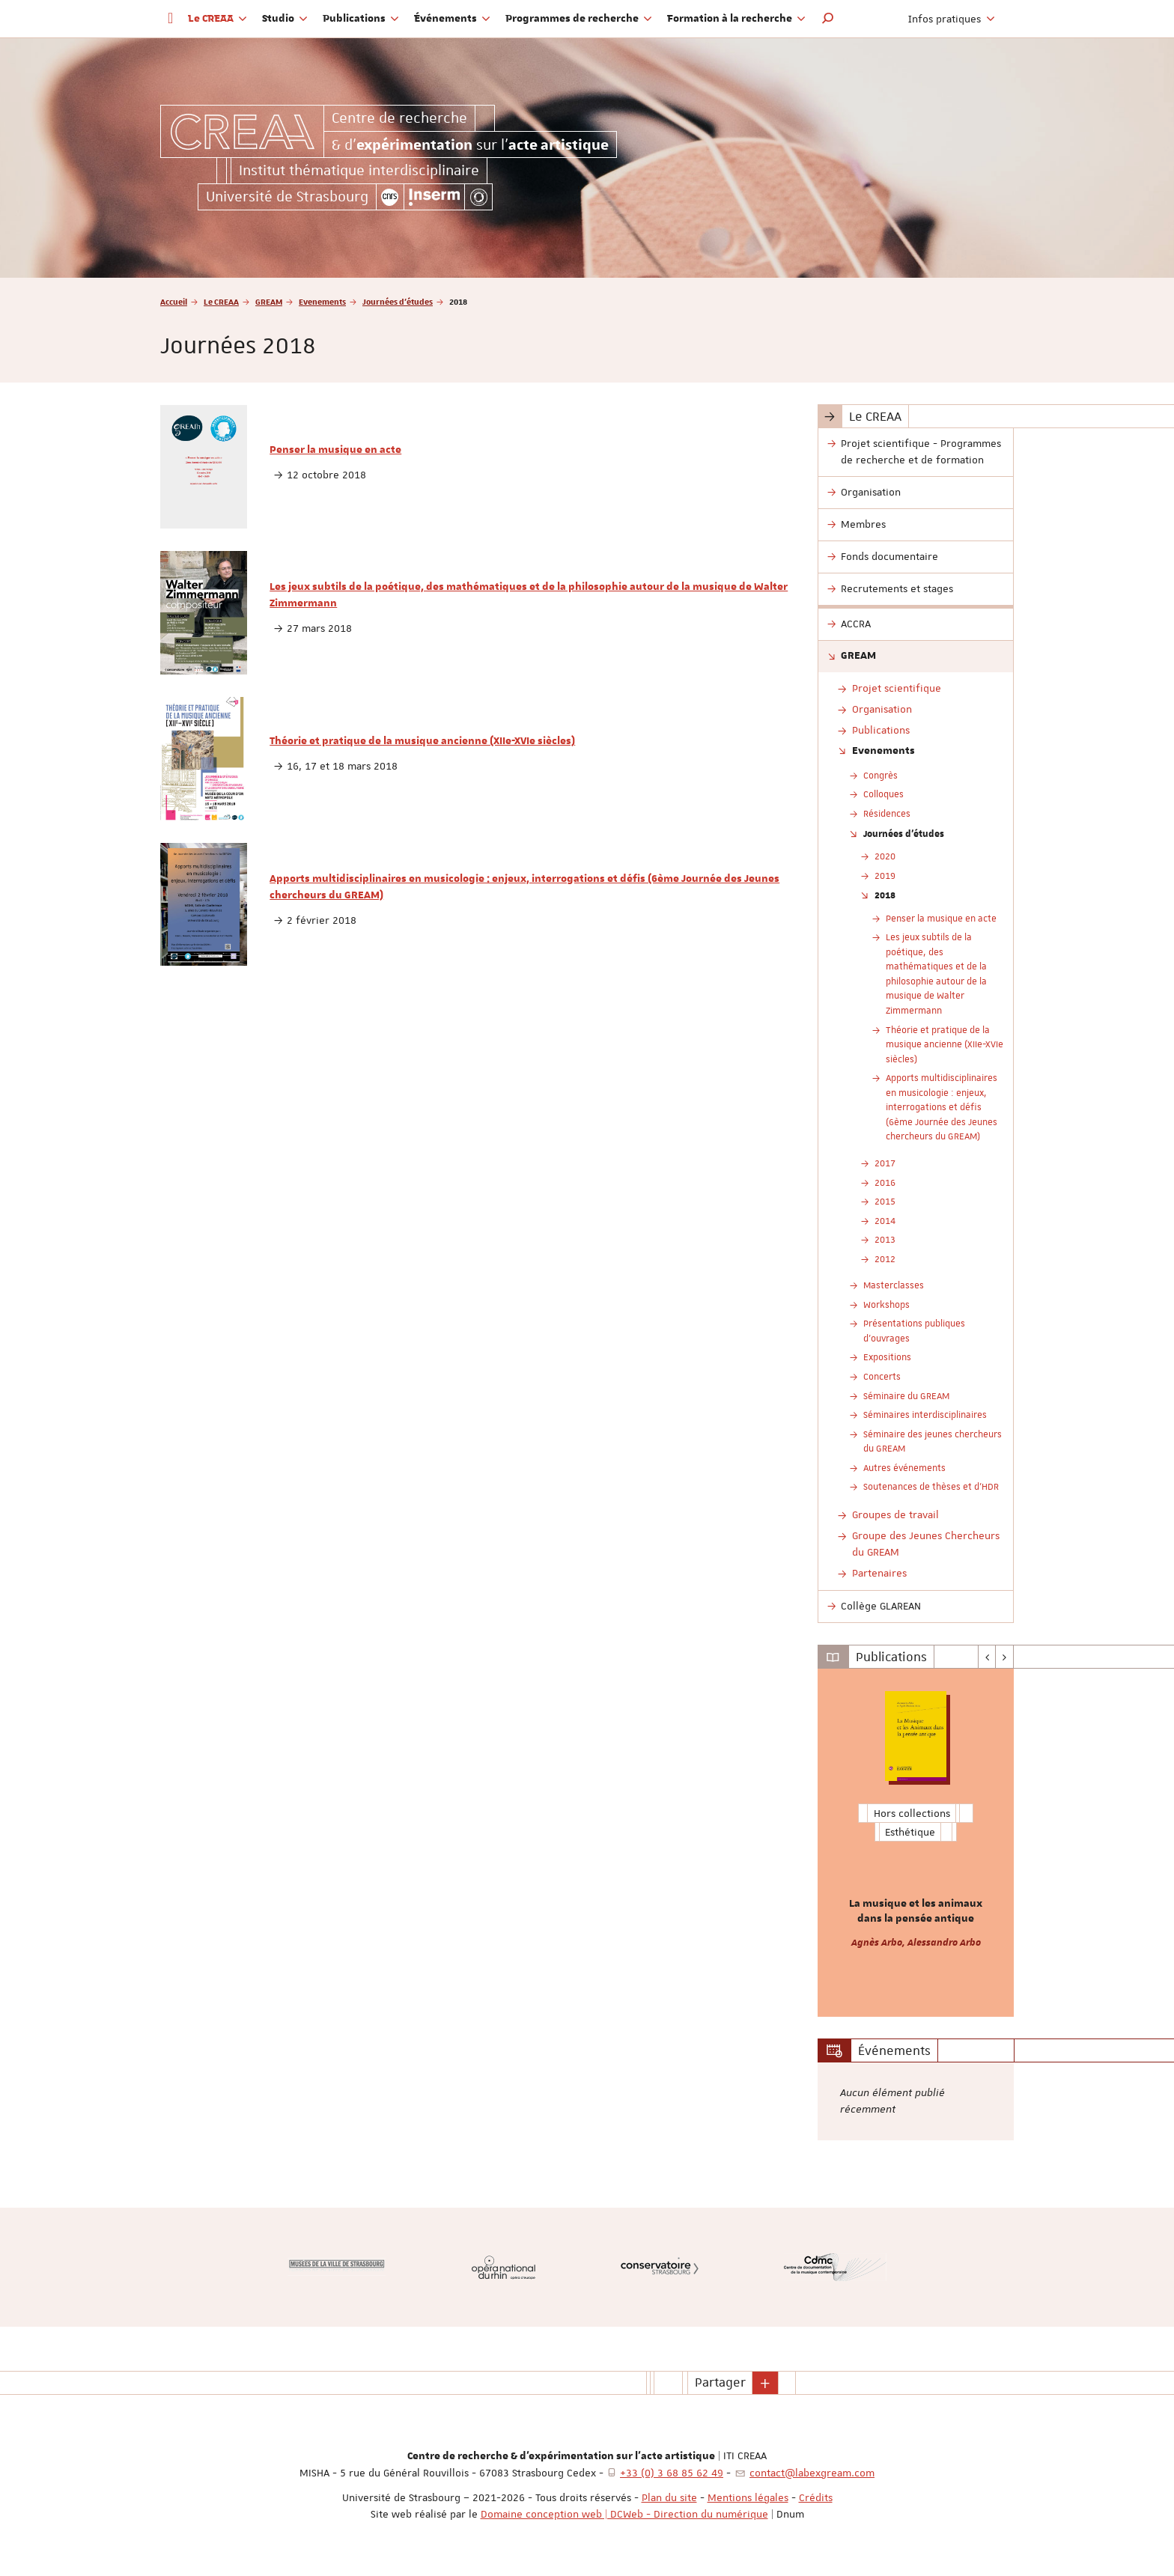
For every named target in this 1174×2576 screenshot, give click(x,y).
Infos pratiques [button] (951, 18)
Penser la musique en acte (335, 450)
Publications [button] (361, 18)
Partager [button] (720, 2382)
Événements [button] (452, 18)
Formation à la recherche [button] (736, 18)
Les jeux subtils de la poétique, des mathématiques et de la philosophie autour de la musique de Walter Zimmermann (529, 595)
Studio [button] (285, 18)
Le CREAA (221, 301)
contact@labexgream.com (812, 2472)
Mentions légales (748, 2497)
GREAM (268, 301)
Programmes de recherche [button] (578, 18)
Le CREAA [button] (217, 18)
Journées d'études (397, 301)
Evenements (322, 301)
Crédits (816, 2497)
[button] (828, 18)
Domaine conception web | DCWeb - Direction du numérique (624, 2514)
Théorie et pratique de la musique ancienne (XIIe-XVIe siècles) (422, 741)
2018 (885, 894)
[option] (916, 1843)
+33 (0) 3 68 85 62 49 (671, 2472)
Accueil (173, 301)
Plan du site (669, 2497)
